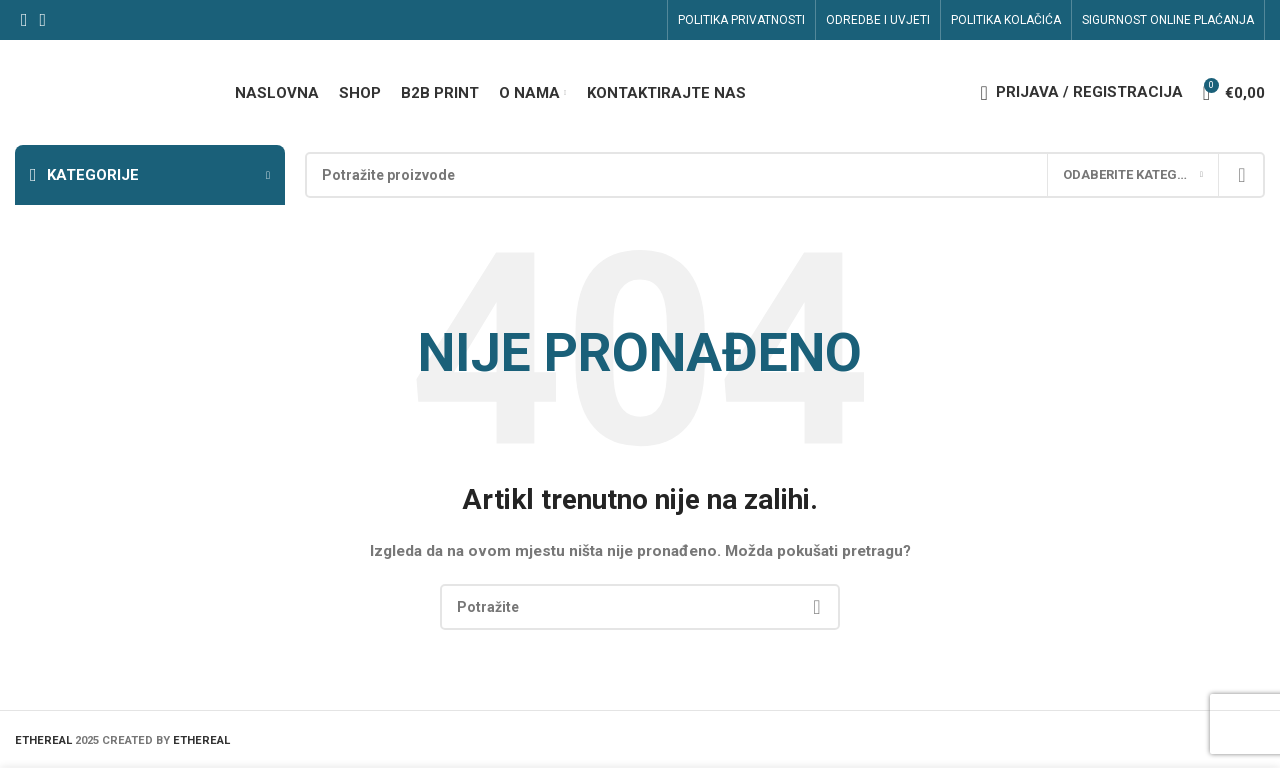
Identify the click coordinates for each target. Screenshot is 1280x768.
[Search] (785, 175)
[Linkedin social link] (43, 20)
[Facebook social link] (24, 20)
